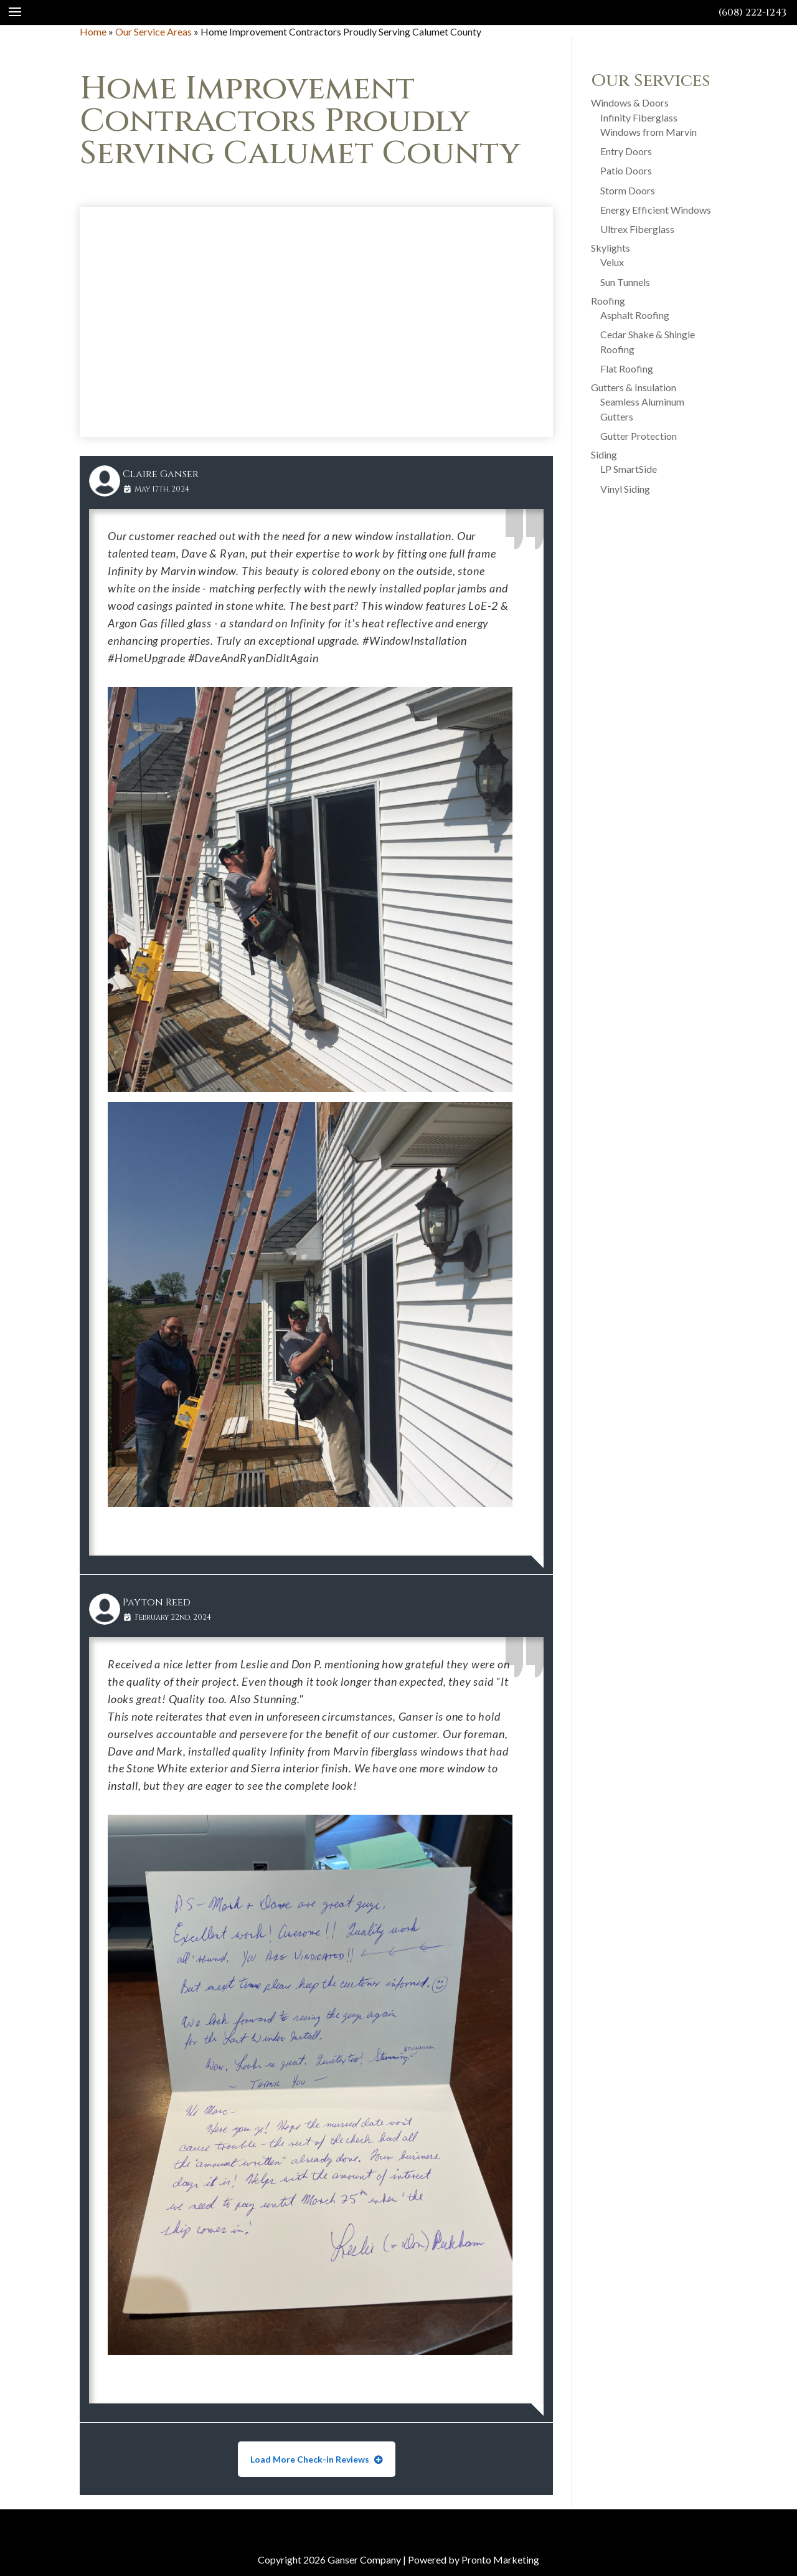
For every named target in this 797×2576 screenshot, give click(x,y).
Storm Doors (627, 190)
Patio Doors (626, 170)
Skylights (610, 248)
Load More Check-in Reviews (310, 2459)
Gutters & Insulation (633, 387)
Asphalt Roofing (634, 315)
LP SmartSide (628, 469)
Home (93, 31)
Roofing (608, 301)
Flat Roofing (626, 368)
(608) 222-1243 (752, 12)
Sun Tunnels (625, 282)
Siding (604, 454)
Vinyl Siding (625, 489)
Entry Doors (626, 151)
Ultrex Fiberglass (637, 229)
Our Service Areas (153, 31)
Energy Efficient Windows (655, 210)
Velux (612, 262)
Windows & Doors (630, 102)
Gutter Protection (638, 436)
